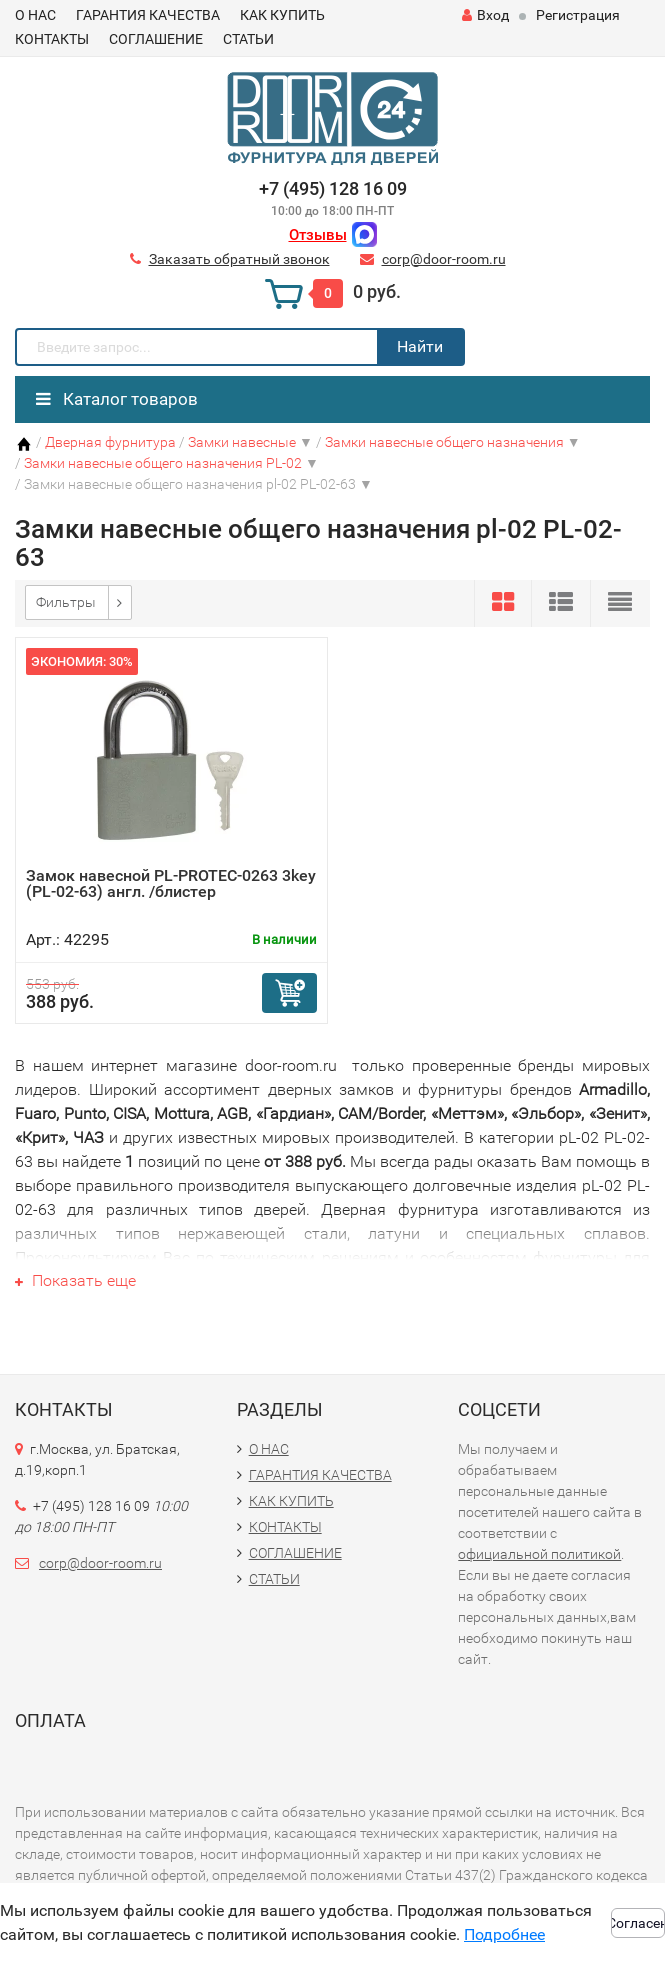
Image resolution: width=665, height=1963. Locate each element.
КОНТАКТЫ (52, 39)
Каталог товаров (117, 399)
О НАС (35, 15)
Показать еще (75, 1280)
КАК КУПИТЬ (282, 15)
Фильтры (66, 602)
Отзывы (318, 235)
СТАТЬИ (248, 39)
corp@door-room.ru (444, 259)
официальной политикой (539, 1554)
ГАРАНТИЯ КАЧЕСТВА (148, 15)
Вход (485, 15)
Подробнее (504, 1934)
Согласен (638, 1923)
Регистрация (578, 15)
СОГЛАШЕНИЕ (156, 39)
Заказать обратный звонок (239, 259)
